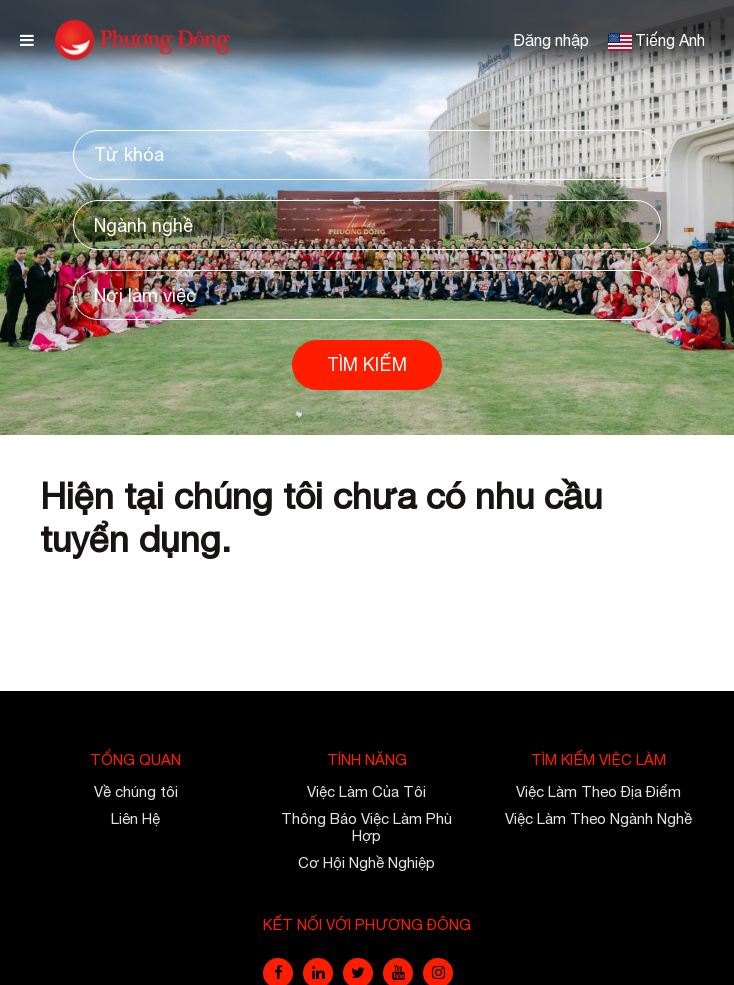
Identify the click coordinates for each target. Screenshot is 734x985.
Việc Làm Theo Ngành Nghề (598, 818)
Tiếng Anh (670, 40)
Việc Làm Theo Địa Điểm (598, 791)
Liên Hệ (135, 818)
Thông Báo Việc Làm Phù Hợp (366, 827)
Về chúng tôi (136, 791)
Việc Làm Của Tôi (366, 791)
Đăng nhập (551, 40)
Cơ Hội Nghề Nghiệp (366, 862)
